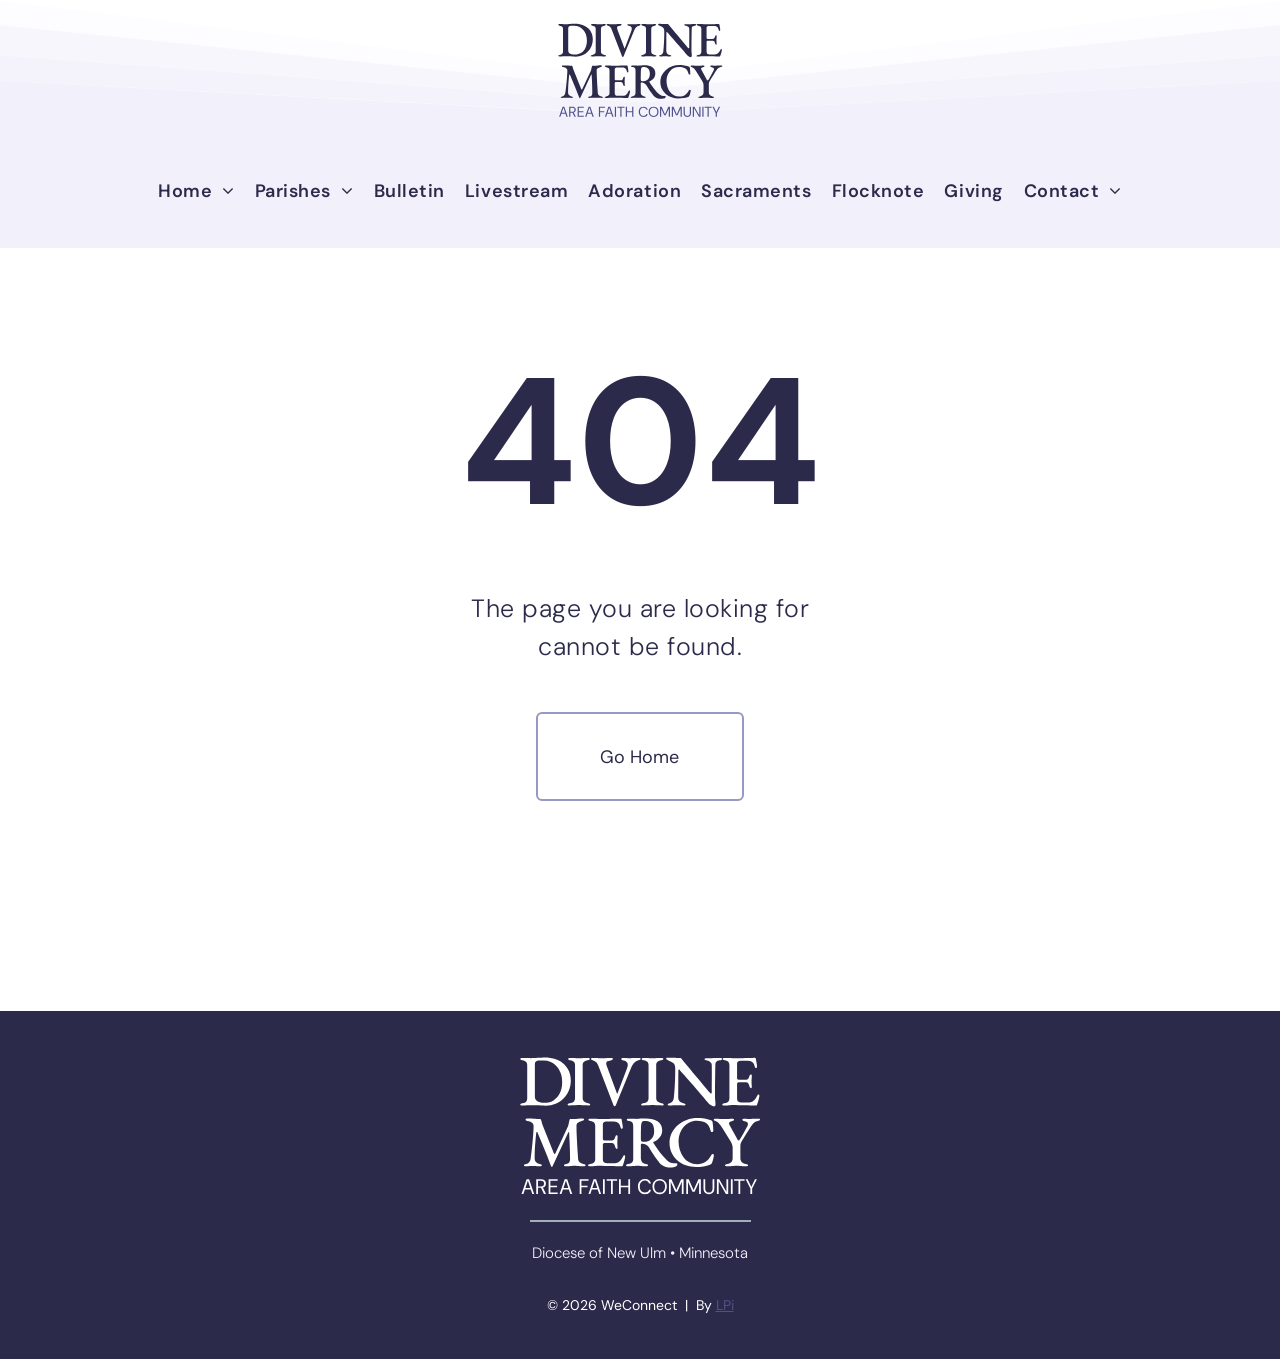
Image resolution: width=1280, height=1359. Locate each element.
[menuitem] (196, 191)
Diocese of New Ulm (599, 1253)
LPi (725, 1305)
